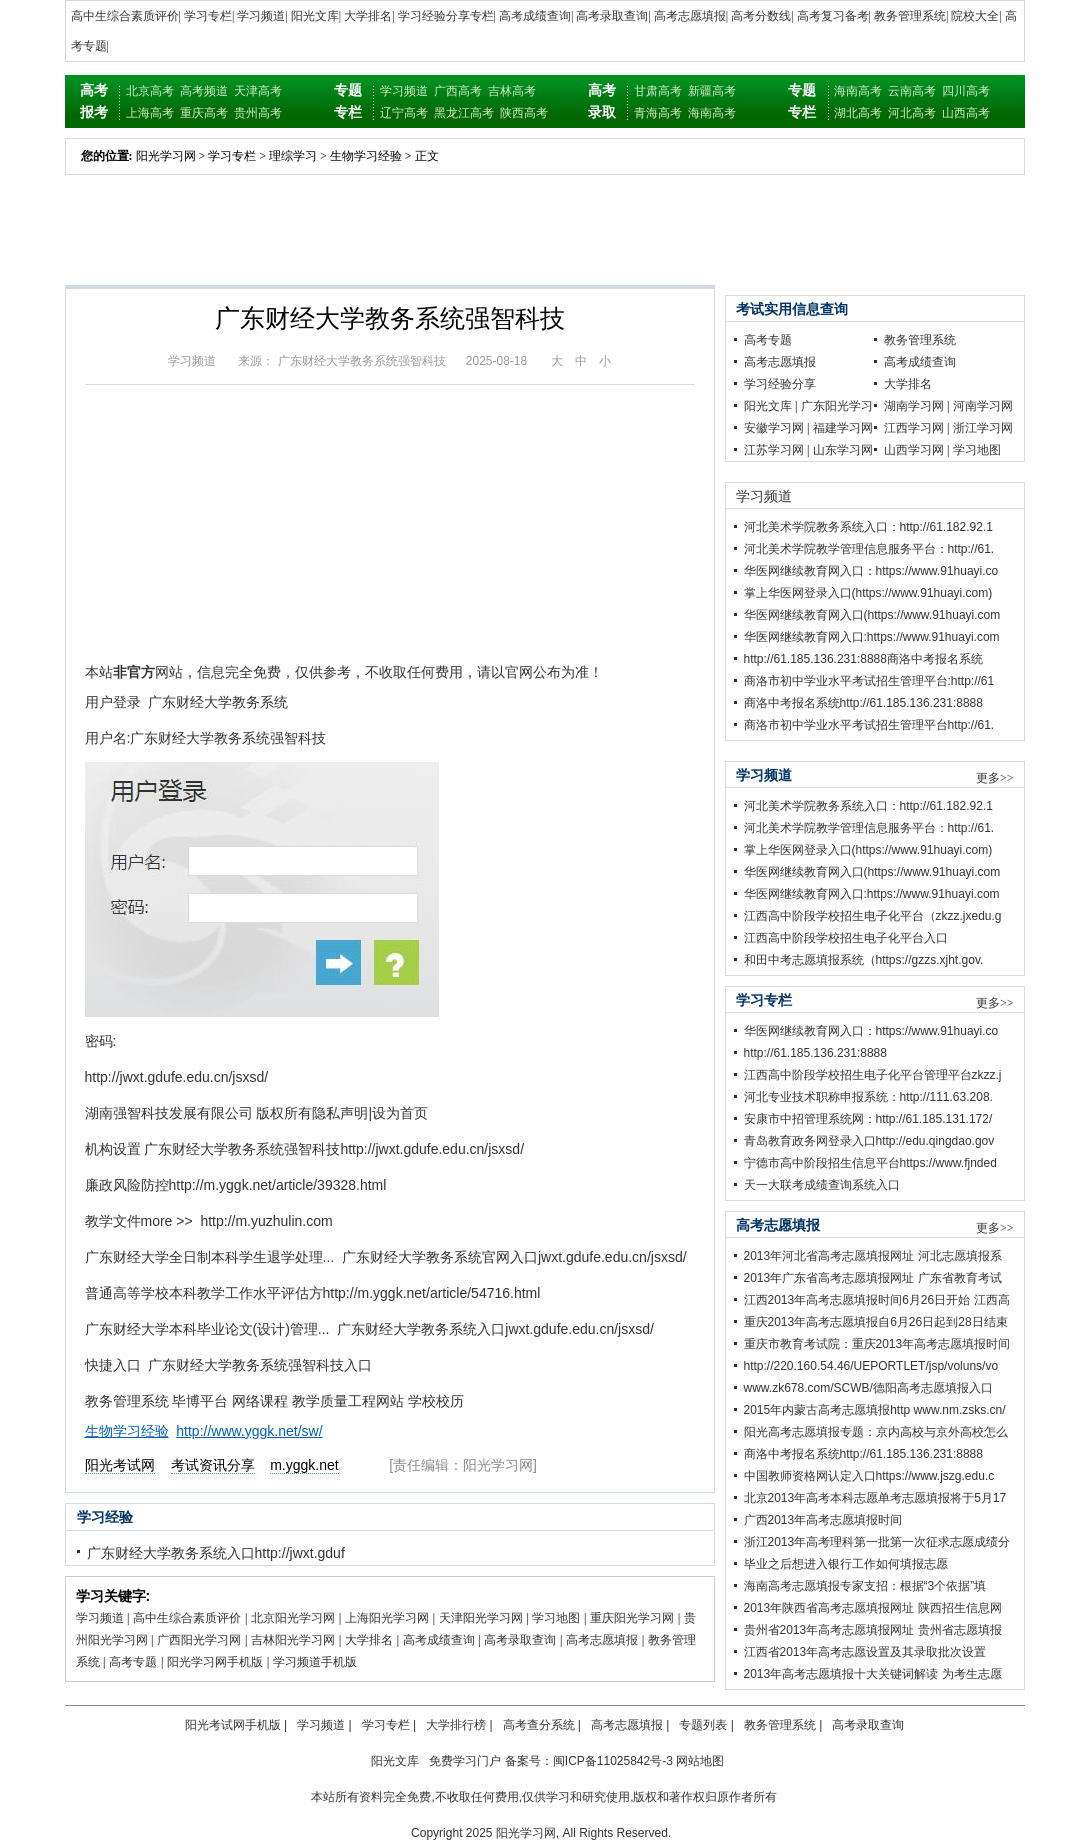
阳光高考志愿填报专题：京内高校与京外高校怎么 (876, 1432)
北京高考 (150, 91)
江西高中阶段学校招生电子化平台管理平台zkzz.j (873, 1075)
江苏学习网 (774, 450)
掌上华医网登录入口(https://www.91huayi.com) (868, 593)
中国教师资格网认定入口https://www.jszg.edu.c (869, 1476)
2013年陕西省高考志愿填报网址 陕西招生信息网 (873, 1608)
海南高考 (712, 113)
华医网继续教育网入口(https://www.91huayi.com (872, 615)
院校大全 (975, 16)
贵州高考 (258, 113)
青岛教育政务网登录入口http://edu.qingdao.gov (869, 1141)
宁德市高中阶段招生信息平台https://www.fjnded (870, 1163)
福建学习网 (843, 428)
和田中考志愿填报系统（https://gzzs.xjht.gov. (864, 960)
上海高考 (150, 113)
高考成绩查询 (535, 16)
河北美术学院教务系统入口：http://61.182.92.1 (868, 527)
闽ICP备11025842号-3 (613, 1761)
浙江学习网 (983, 428)
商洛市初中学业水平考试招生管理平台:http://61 (869, 681)
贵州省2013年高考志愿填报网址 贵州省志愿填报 (873, 1630)
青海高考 (658, 113)
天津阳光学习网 (481, 1618)
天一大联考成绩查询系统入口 (822, 1185)
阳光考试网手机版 (233, 1725)
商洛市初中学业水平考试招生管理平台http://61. (869, 725)
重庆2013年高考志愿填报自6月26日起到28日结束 (876, 1322)
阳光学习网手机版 (215, 1662)
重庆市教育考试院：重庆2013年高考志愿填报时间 (877, 1344)
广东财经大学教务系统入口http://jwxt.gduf (216, 1553)
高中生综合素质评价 (125, 16)
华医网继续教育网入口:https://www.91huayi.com (872, 637)
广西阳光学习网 (199, 1640)
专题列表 (703, 1725)
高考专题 (133, 1662)
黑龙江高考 (464, 113)
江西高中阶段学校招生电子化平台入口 (846, 938)
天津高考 (258, 91)
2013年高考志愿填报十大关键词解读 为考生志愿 (873, 1674)
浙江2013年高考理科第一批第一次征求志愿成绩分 (877, 1542)
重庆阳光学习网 (632, 1618)
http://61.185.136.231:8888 (815, 1053)
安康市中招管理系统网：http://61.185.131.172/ (868, 1119)
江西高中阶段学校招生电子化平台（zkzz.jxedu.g (873, 916)
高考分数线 (761, 16)
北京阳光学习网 (293, 1618)
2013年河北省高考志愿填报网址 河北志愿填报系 (873, 1256)
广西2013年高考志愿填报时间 (823, 1520)
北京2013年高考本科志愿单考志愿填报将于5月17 (875, 1498)
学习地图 (556, 1618)
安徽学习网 (774, 428)
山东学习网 (843, 450)
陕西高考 (524, 113)
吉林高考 (512, 91)
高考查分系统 (539, 1725)
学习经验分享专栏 (446, 16)
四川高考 (966, 91)
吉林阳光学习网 (293, 1640)
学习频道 (261, 16)
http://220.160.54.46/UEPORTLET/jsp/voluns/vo (871, 1366)
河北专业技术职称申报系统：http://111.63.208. (868, 1097)
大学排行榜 (456, 1725)
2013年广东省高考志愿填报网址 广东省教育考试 (873, 1278)
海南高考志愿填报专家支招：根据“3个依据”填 (865, 1586)
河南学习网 (983, 406)
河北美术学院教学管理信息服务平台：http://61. (869, 549)
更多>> (995, 778)
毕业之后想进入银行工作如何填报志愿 (846, 1564)
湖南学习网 (914, 406)
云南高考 (912, 91)
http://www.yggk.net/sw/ (249, 1431)
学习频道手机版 (315, 1662)
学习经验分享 (780, 384)
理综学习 (293, 156)
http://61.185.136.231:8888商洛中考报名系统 (863, 659)
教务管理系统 (910, 16)
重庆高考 (204, 113)
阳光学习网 (166, 156)
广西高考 (458, 91)
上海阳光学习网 (387, 1618)
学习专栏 (208, 16)
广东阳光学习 (837, 406)
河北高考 (912, 113)
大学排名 (368, 16)
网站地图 (700, 1761)
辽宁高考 (404, 113)
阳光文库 (315, 16)
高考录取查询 (612, 16)
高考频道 (204, 91)
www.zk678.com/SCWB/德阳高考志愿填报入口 (868, 1388)
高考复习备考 (833, 16)
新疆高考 (712, 91)
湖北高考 (858, 113)
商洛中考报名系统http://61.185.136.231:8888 (863, 703)
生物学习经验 (366, 156)
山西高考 (966, 113)
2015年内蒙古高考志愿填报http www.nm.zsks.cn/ (875, 1410)
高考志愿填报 (690, 16)
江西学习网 (914, 428)
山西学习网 (914, 450)
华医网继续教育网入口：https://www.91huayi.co (871, 571)
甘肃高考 (658, 91)
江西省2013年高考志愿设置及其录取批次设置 (865, 1652)
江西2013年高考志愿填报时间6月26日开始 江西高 (877, 1300)
